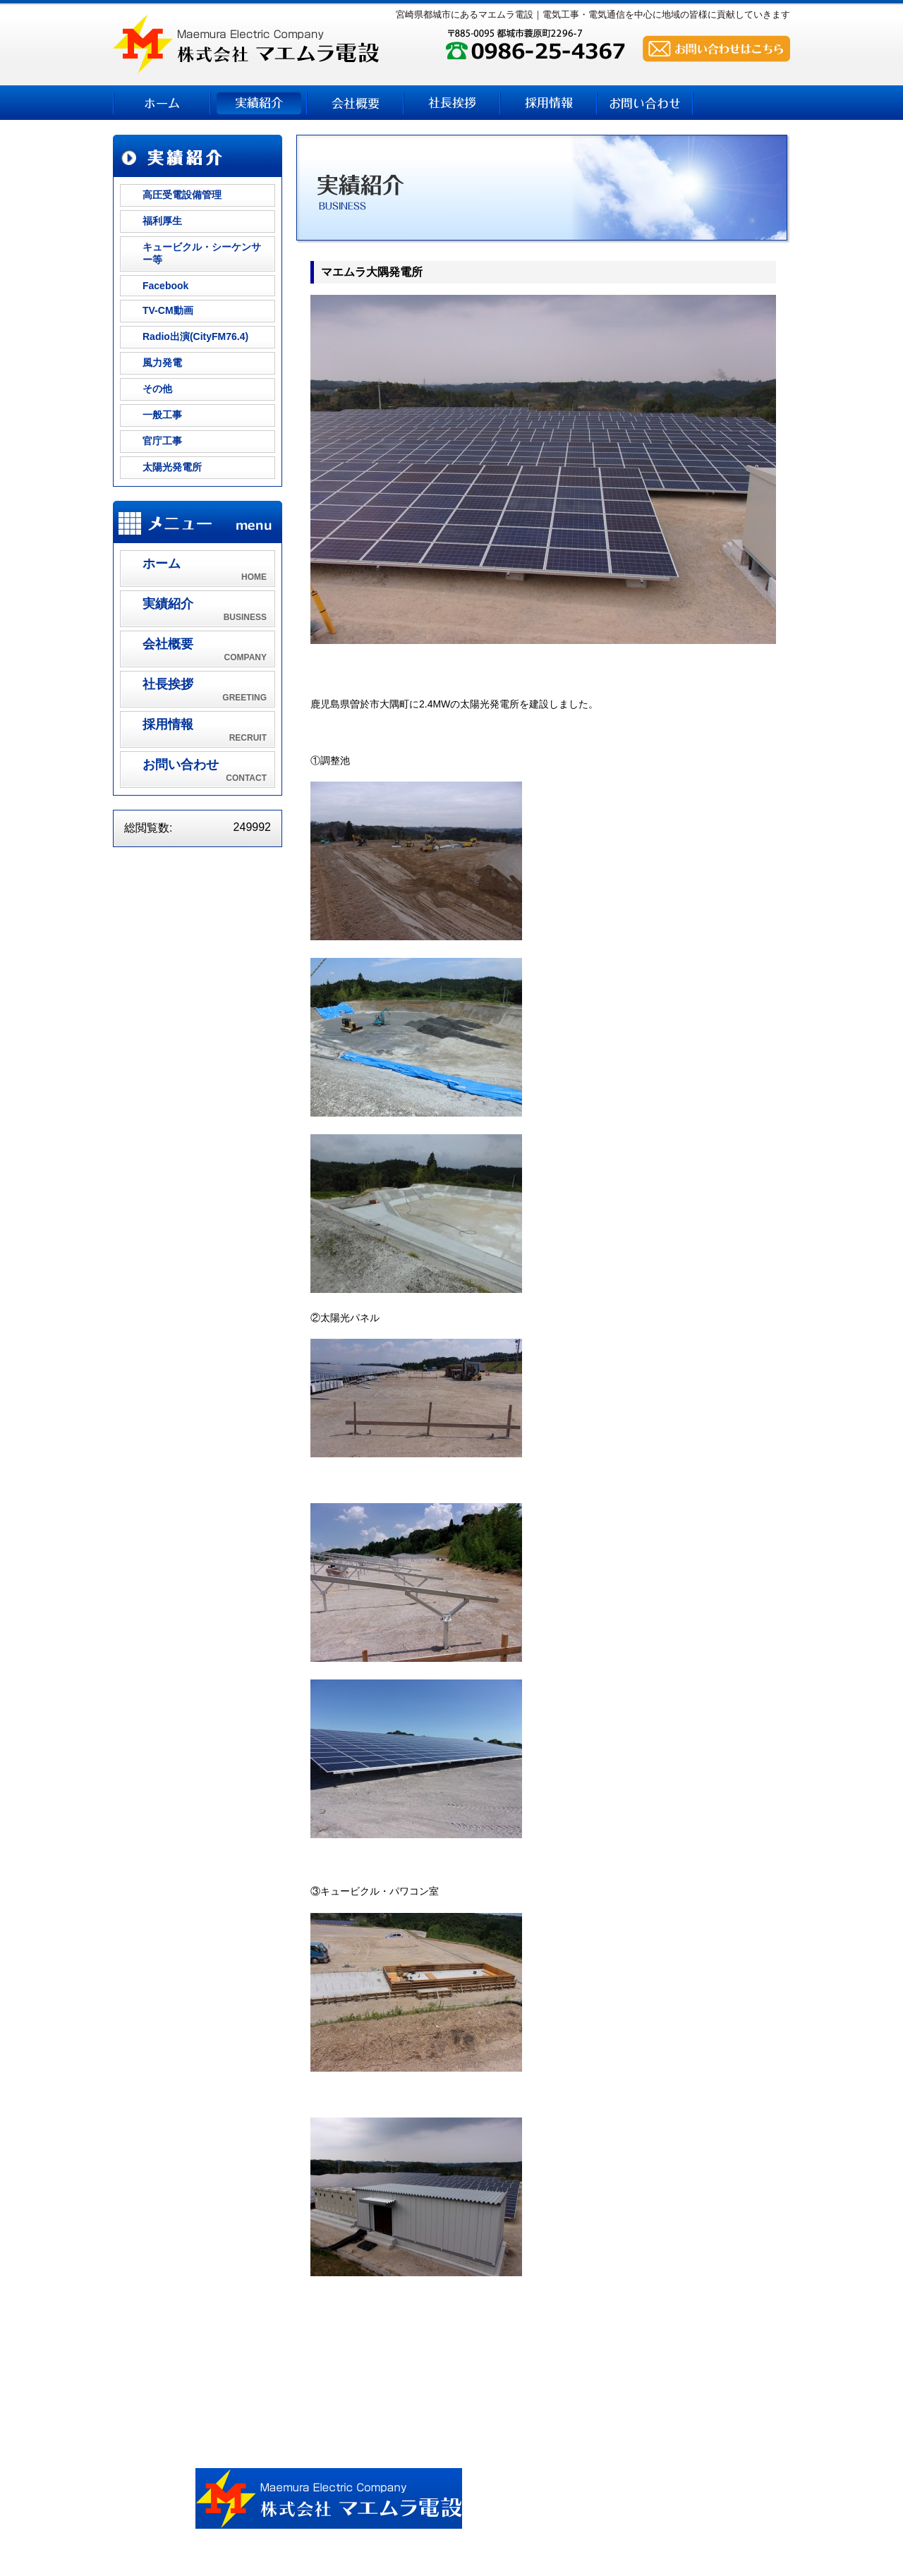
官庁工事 (162, 440)
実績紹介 (258, 103)
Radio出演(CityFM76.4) (195, 336)
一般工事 (162, 414)
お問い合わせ (645, 103)
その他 (157, 388)
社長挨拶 (452, 103)
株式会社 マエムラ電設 (246, 43)
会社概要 (355, 103)
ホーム (161, 103)
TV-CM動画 (168, 310)
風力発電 (162, 362)
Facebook (165, 285)
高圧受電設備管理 (182, 194)
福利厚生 (162, 220)
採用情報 (548, 103)
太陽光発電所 (172, 467)
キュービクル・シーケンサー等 (202, 253)
